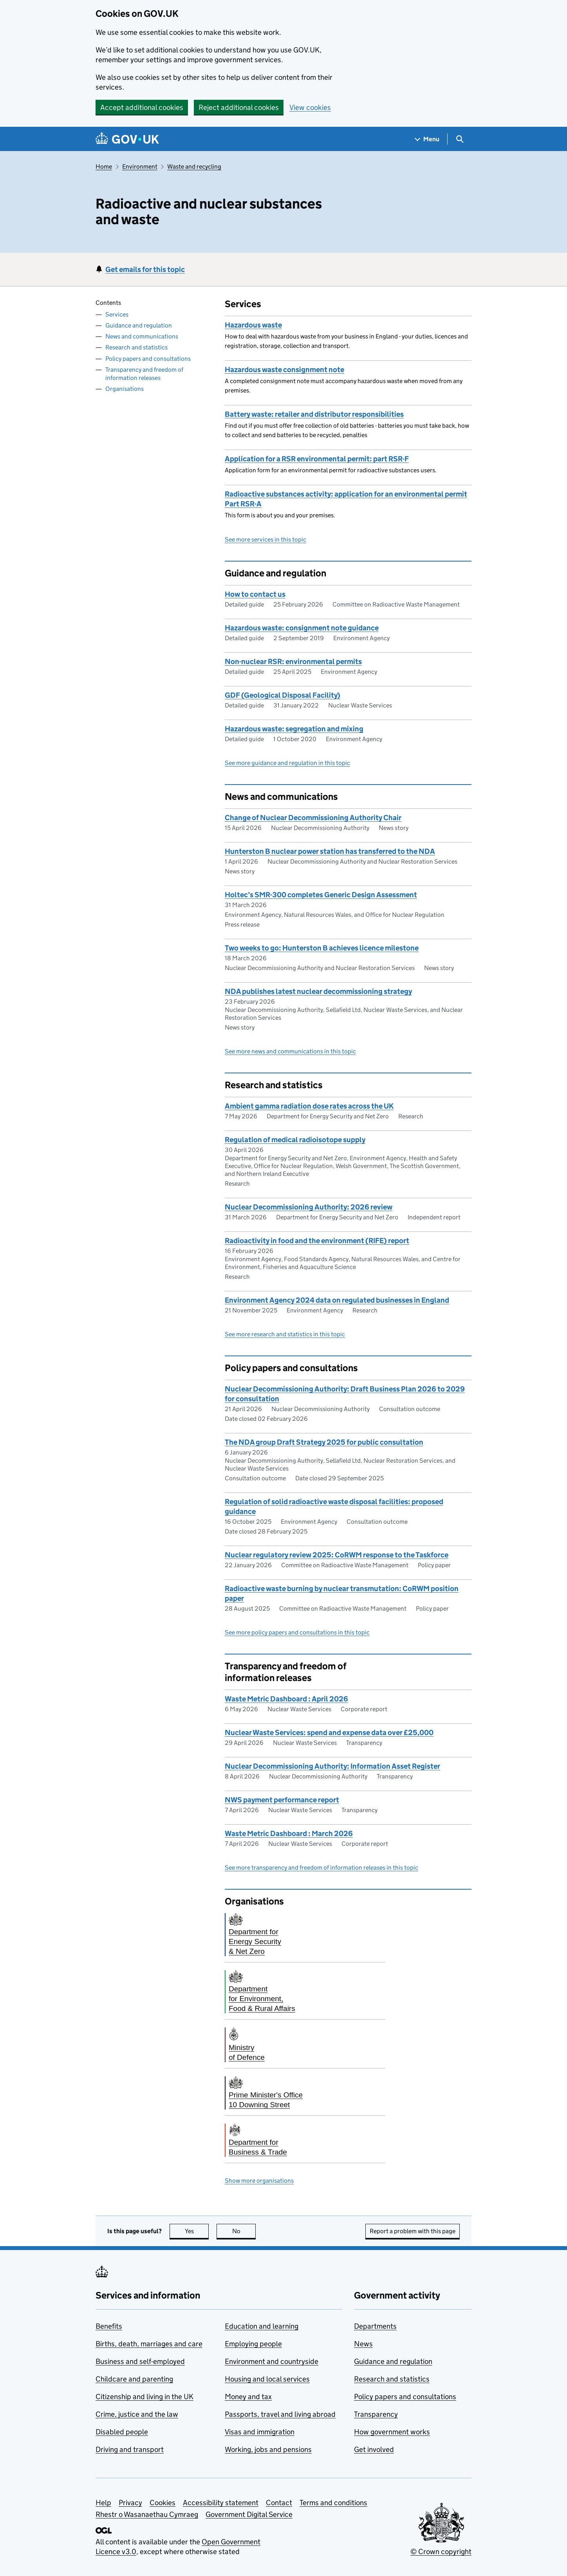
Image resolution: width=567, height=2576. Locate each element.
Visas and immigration (259, 2431)
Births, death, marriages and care (149, 2343)
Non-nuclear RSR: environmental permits (293, 661)
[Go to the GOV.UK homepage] (127, 139)
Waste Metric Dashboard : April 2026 (286, 1698)
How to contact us (255, 594)
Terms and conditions (333, 2502)
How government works (392, 2431)
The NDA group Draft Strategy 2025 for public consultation (324, 1442)
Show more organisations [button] (259, 2180)
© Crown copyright (440, 2551)
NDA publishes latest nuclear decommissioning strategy (318, 991)
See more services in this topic (265, 539)
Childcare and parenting (134, 2378)
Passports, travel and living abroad (280, 2414)
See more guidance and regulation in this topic (287, 763)
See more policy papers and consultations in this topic (297, 1632)
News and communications (141, 336)
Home (104, 166)
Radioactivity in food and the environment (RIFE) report (317, 1240)
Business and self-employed (140, 2361)
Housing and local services (267, 2378)
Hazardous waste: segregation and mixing (294, 728)
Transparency (376, 2414)
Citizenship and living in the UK (144, 2396)
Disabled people (122, 2431)
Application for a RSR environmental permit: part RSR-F (317, 458)
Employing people (253, 2343)
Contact (279, 2502)
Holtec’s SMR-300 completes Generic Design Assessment (321, 894)
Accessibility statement (220, 2502)
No (244, 2231)
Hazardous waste (253, 324)
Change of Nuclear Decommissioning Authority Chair (313, 817)
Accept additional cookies (141, 107)
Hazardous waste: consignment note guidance (302, 627)
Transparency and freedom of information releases (144, 374)
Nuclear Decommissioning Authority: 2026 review (308, 1206)
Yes (197, 2231)
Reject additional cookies (239, 107)
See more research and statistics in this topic (285, 1334)
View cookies (310, 107)
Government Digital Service (249, 2514)
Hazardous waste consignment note (284, 369)
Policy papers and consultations (148, 358)
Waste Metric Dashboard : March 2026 (289, 1833)
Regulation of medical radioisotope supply (295, 1139)
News (363, 2343)
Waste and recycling (194, 166)
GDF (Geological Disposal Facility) (282, 695)
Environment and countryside (271, 2361)
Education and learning (261, 2326)
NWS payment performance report (282, 1799)
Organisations (124, 388)
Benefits (109, 2326)
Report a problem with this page (412, 2231)
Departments (375, 2326)
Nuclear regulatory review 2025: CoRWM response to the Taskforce (336, 1554)
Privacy (130, 2502)
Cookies (162, 2502)
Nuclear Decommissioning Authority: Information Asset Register (332, 1766)
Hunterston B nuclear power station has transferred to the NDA (330, 851)
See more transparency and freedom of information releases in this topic (321, 1867)
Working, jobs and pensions (268, 2449)
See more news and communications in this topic (290, 1051)
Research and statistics (136, 347)
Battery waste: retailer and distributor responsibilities (314, 414)
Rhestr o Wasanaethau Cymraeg (147, 2514)
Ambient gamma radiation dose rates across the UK (309, 1106)
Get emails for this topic (145, 269)
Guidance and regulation (138, 325)
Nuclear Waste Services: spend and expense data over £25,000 (329, 1732)
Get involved (374, 2449)
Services (116, 314)
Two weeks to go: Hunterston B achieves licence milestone (322, 947)
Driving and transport (130, 2449)
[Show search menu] (459, 139)
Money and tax (248, 2396)
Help (103, 2502)
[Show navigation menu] (427, 139)
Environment (139, 166)
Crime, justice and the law (137, 2414)
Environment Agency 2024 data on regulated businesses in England (337, 1300)
